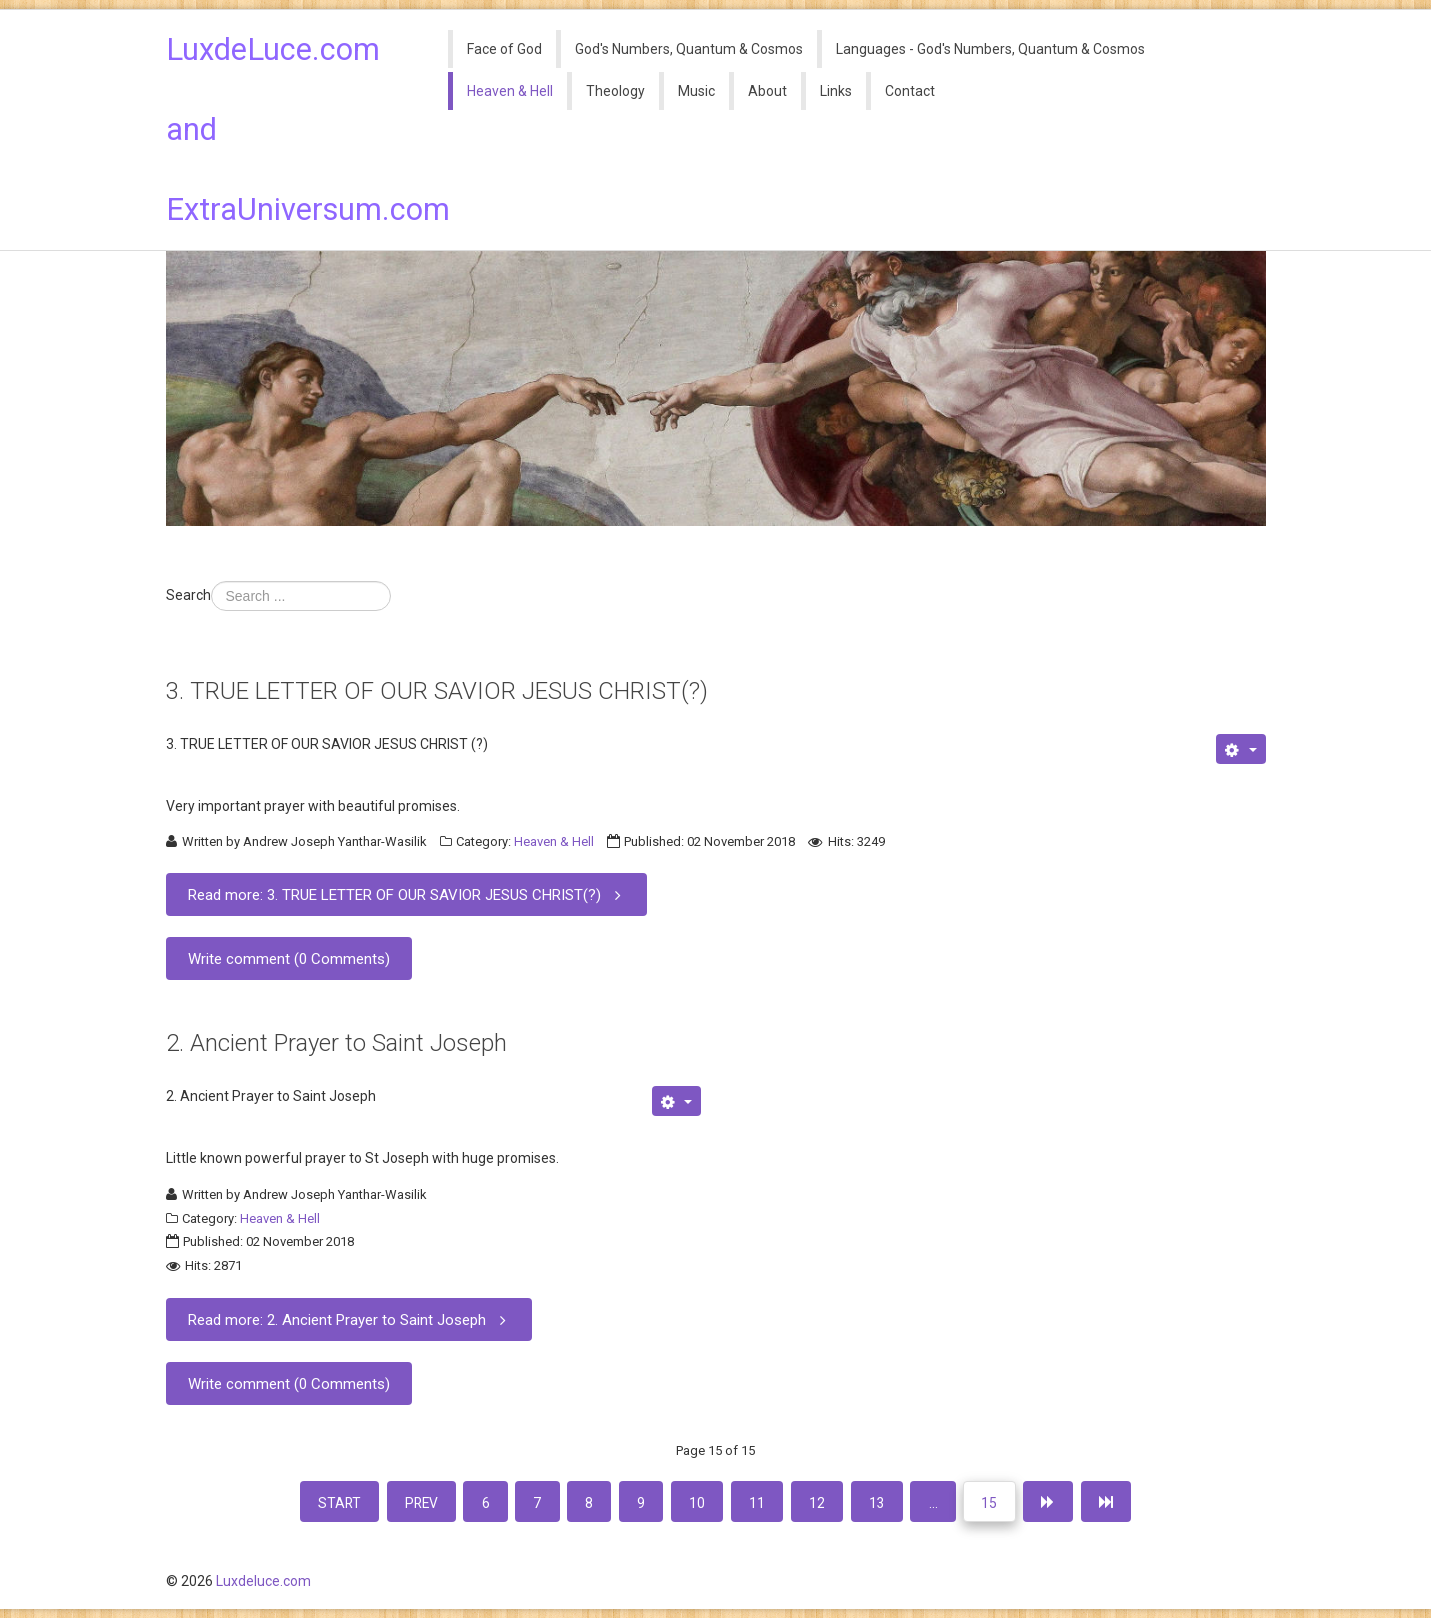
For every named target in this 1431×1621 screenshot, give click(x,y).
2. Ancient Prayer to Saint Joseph (336, 1043)
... (942, 1503)
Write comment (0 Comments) (289, 959)
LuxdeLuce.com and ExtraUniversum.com (293, 129)
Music (696, 91)
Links (836, 91)
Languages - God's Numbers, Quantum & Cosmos (990, 49)
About (767, 91)
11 (760, 1503)
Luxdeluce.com (263, 1584)
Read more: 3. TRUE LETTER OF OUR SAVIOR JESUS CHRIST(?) (408, 894)
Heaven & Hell (510, 91)
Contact (910, 91)
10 (698, 1503)
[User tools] (1240, 749)
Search (188, 595)
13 (884, 1503)
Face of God (504, 49)
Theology (615, 91)
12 (822, 1503)
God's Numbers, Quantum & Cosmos (689, 49)
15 (1001, 1503)
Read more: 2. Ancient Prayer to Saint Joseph (351, 1319)
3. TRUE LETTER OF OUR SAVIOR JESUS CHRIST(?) (437, 691)
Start (325, 1503)
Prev (410, 1503)
